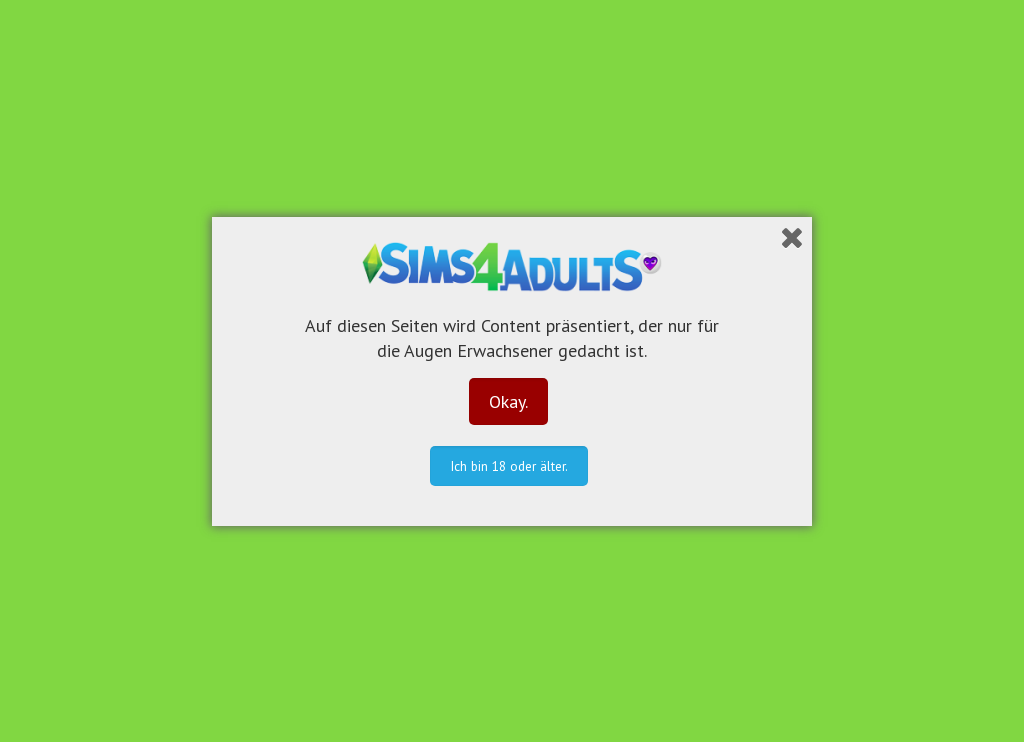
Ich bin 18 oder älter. (509, 466)
